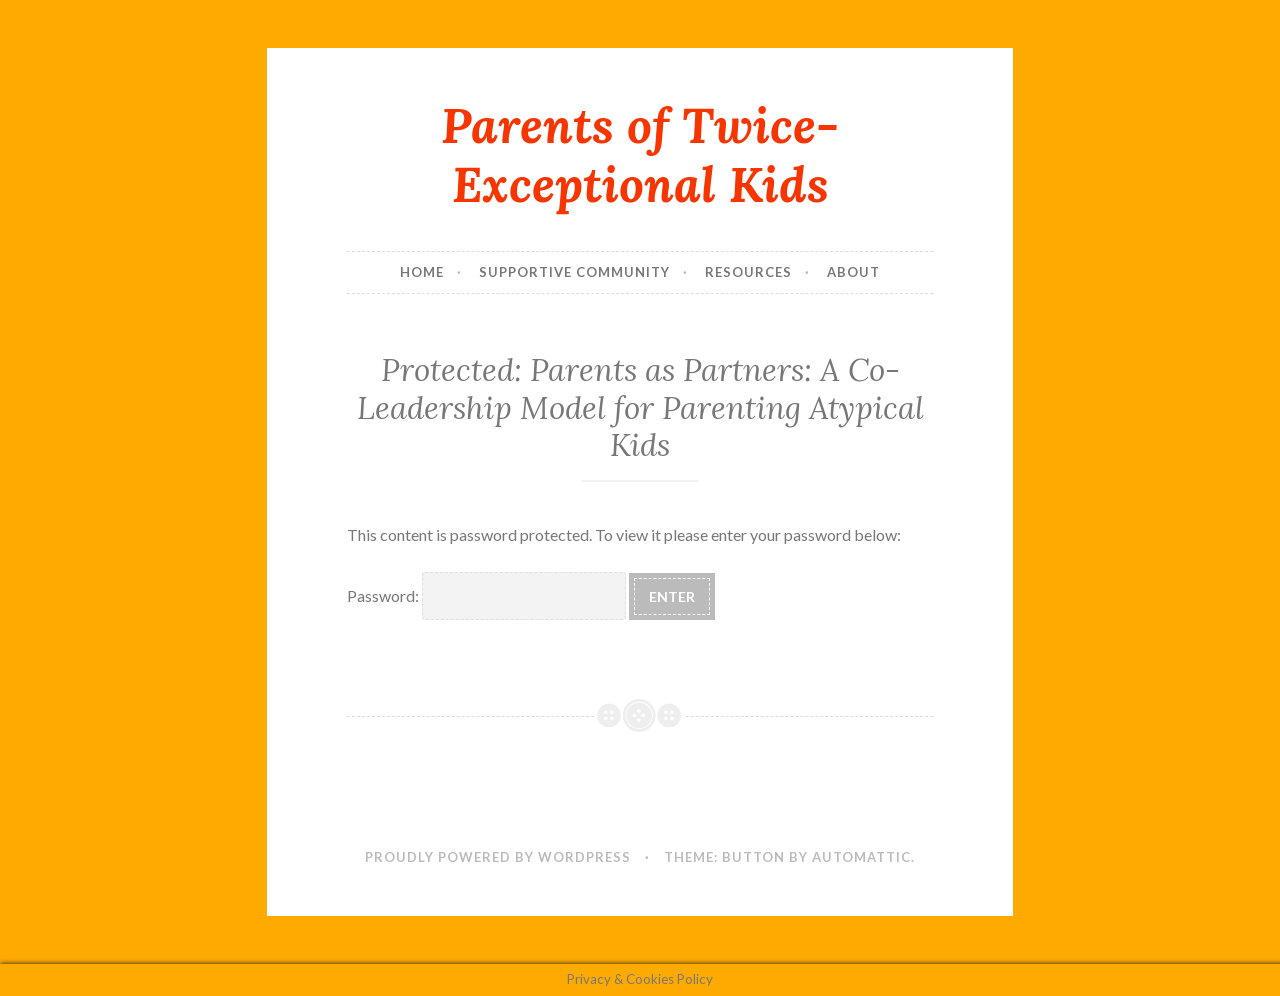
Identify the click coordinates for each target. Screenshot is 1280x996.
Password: (486, 595)
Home (422, 272)
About (853, 272)
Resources (748, 272)
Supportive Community (574, 272)
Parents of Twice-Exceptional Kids (640, 154)
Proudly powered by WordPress (498, 857)
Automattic (861, 857)
